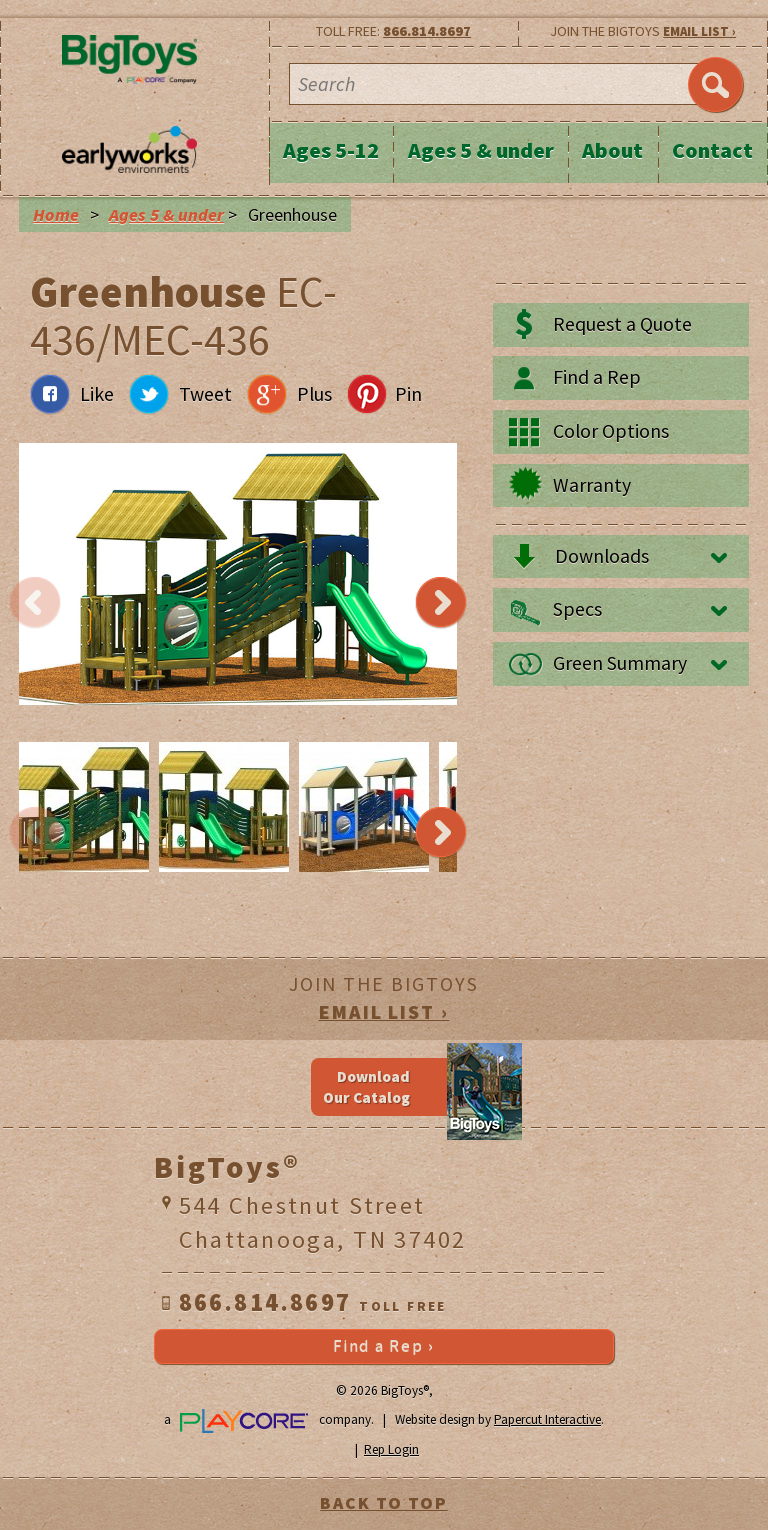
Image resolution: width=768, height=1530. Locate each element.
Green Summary (620, 663)
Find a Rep (597, 377)
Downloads (602, 556)
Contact (712, 150)
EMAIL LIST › (699, 31)
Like (97, 394)
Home (56, 215)
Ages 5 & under (481, 150)
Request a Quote (622, 324)
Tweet (205, 394)
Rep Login (391, 1449)
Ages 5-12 (331, 150)
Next (441, 603)
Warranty (592, 485)
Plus (314, 394)
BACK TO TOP (383, 1503)
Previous (35, 603)
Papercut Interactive (547, 1419)
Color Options (611, 431)
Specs (577, 609)
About (612, 150)
